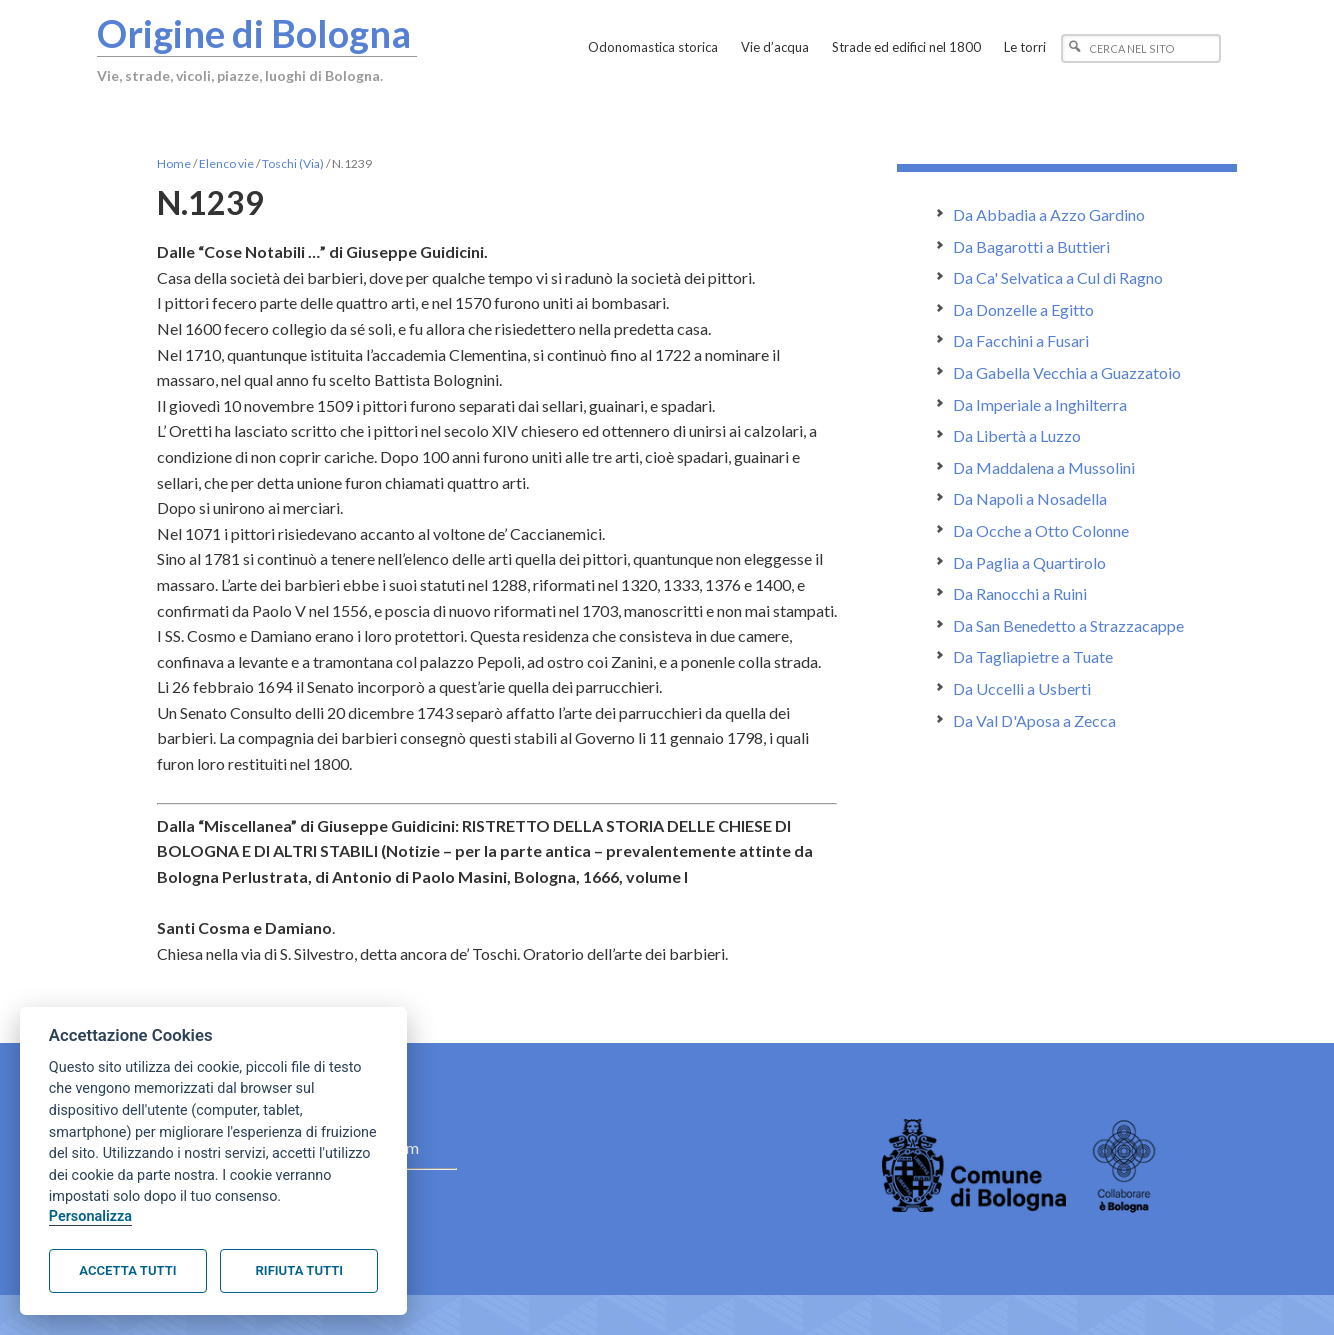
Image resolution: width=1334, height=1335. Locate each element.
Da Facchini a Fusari (1021, 340)
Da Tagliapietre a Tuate (1033, 656)
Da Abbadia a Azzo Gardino (1049, 214)
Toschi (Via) (293, 163)
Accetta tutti (127, 1270)
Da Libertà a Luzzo (1017, 435)
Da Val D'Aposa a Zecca (1034, 720)
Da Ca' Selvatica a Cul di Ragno (1058, 277)
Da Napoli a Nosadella (1030, 498)
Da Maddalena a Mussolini (1044, 467)
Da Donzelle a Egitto (1023, 309)
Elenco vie (226, 163)
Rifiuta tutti (299, 1270)
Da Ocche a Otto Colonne (1041, 530)
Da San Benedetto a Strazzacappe (1068, 625)
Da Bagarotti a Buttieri (1031, 246)
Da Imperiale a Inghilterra (1040, 404)
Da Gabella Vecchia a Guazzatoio (1067, 372)
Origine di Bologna (254, 33)
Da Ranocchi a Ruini (1020, 593)
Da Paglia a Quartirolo (1029, 562)
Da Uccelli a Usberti (1022, 688)
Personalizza (90, 1216)
